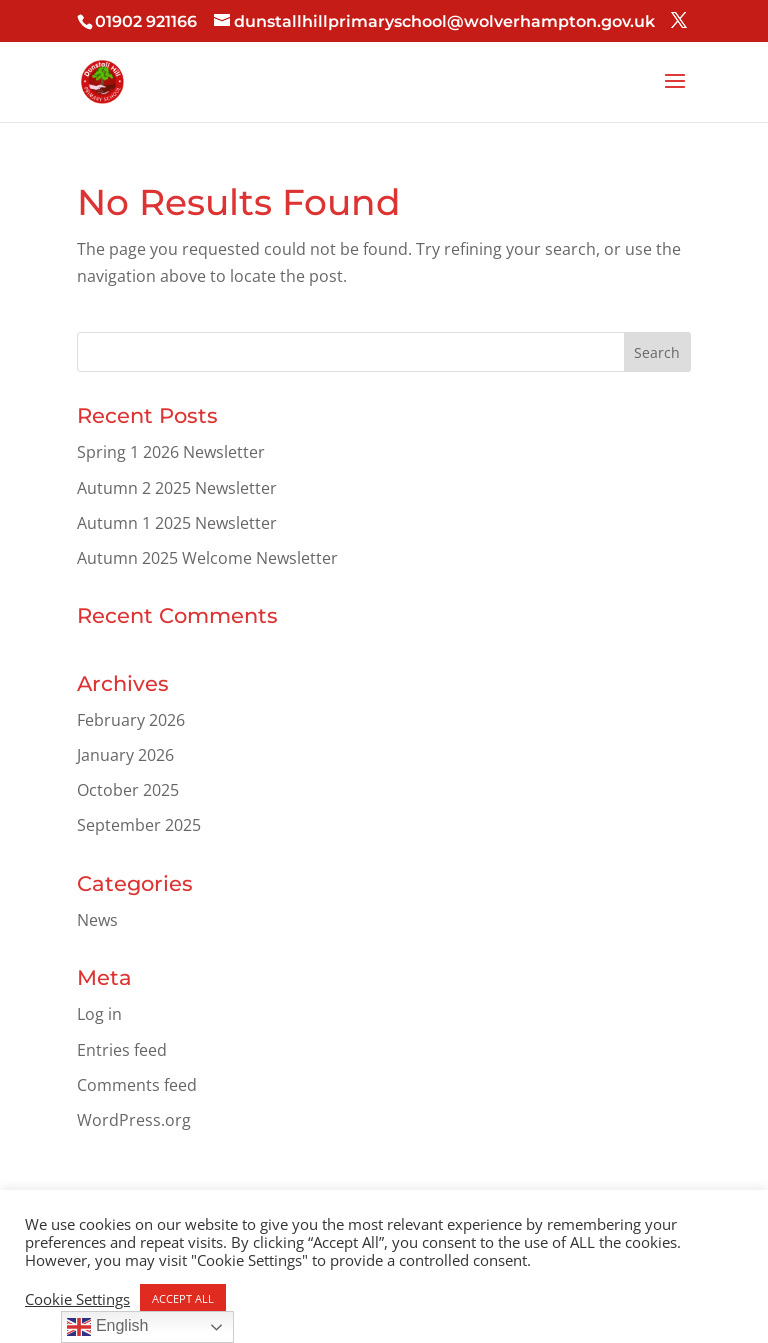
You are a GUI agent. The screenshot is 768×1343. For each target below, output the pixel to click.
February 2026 (131, 720)
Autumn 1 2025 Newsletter (177, 523)
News (97, 920)
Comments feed (137, 1085)
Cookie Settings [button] (77, 1299)
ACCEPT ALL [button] (183, 1298)
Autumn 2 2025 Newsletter (177, 488)
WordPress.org (134, 1120)
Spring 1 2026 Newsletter (171, 452)
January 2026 (125, 755)
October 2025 (128, 790)
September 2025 (139, 825)
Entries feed (122, 1050)
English (107, 1327)
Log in (99, 1014)
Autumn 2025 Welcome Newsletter (207, 558)
